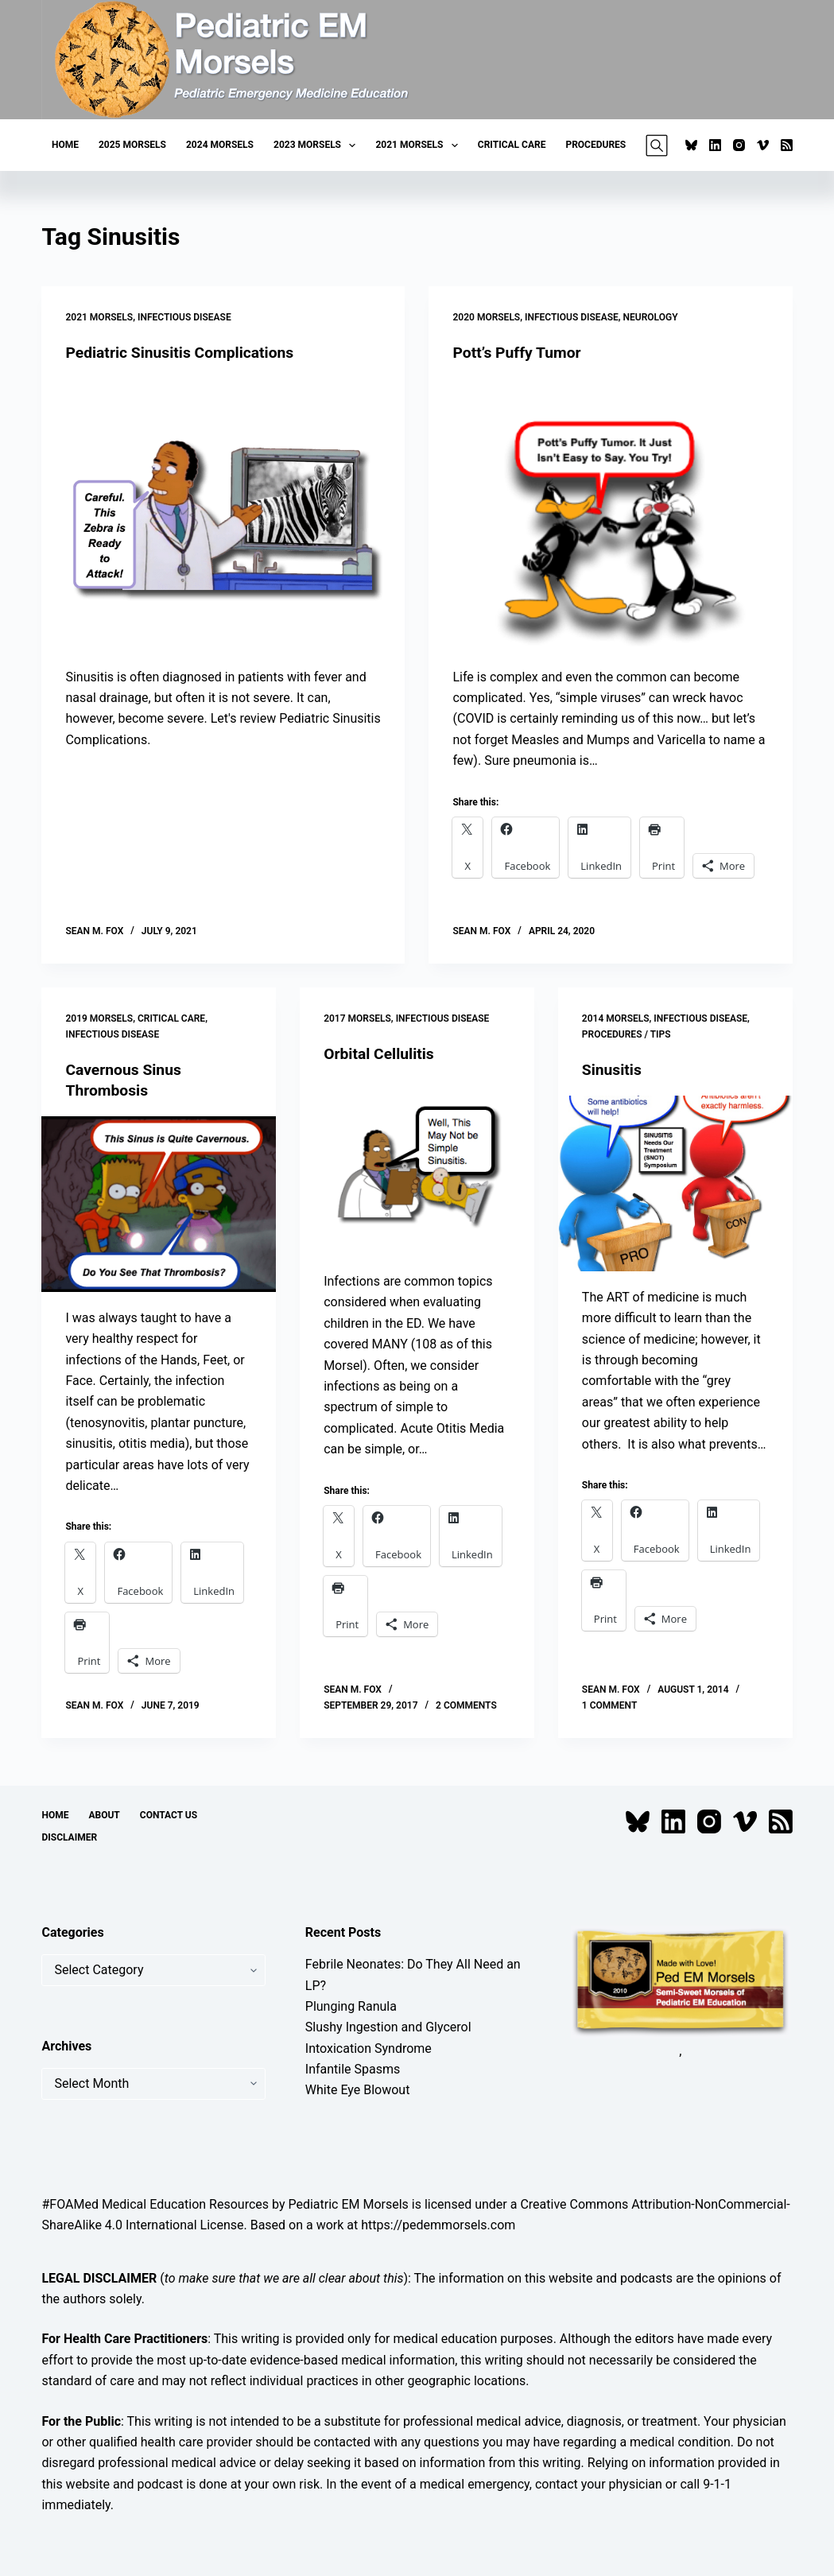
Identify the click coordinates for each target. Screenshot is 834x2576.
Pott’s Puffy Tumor (518, 352)
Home (65, 144)
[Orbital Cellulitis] (417, 1167)
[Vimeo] (763, 145)
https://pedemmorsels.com (438, 2225)
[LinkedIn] (715, 145)
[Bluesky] (691, 145)
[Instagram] (739, 145)
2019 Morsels (99, 1018)
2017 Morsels (357, 1018)
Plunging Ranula (351, 2006)
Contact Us (168, 1815)
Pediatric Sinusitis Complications (183, 352)
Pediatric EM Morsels (348, 2204)
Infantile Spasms (353, 2069)
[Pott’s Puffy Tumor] (610, 514)
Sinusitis (613, 1069)
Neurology (650, 317)
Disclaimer (69, 1837)
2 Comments (466, 1705)
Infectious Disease (184, 317)
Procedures (595, 144)
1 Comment (609, 1705)
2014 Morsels (616, 1018)
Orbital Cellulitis (381, 1053)
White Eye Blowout (357, 2089)
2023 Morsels (317, 145)
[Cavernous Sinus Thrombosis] (158, 1204)
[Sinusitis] (675, 1183)
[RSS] (787, 145)
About (103, 1815)
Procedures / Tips (626, 1034)
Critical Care (512, 144)
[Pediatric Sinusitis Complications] (223, 514)
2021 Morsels (419, 145)
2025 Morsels (132, 144)
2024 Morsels (220, 144)
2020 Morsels (486, 317)
